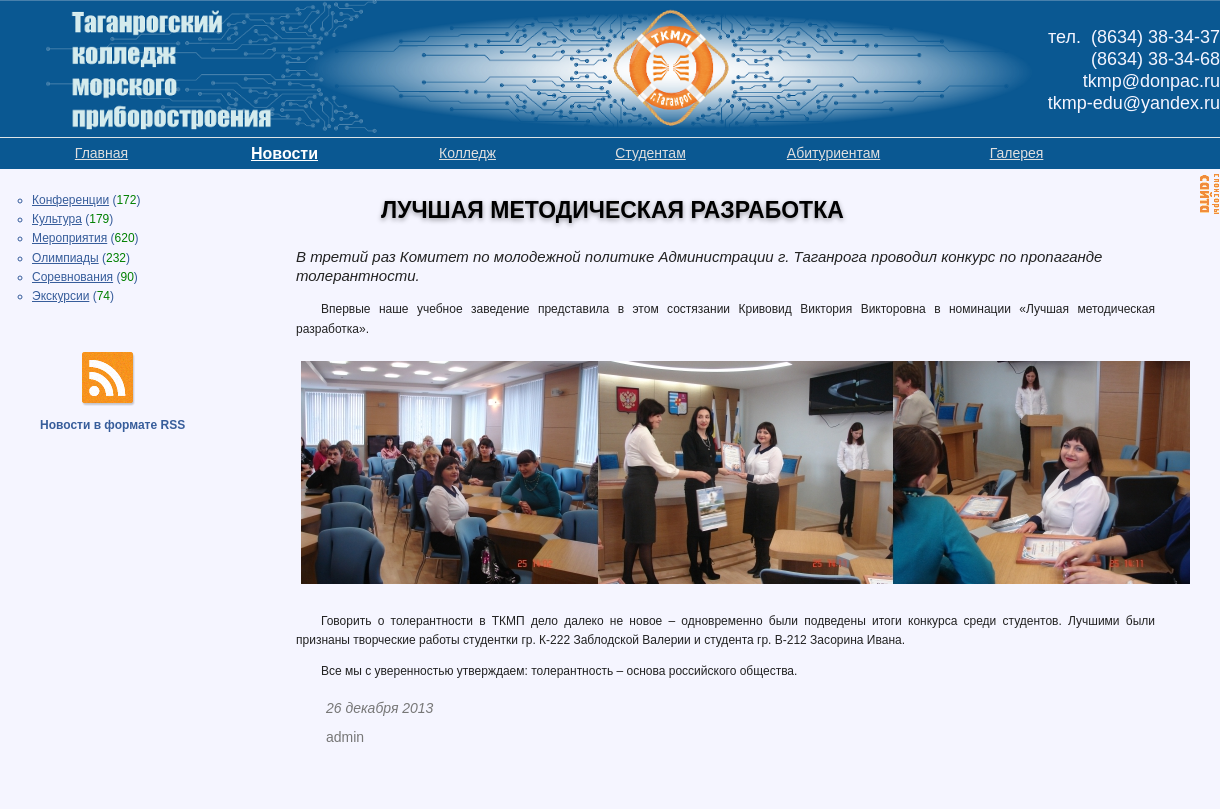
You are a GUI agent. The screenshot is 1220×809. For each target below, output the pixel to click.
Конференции (70, 200)
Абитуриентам (833, 153)
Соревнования (72, 277)
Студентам (650, 153)
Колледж (467, 153)
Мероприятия (69, 238)
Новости (284, 153)
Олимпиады (65, 258)
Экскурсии (60, 296)
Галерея (1017, 153)
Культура (57, 219)
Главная (101, 153)
